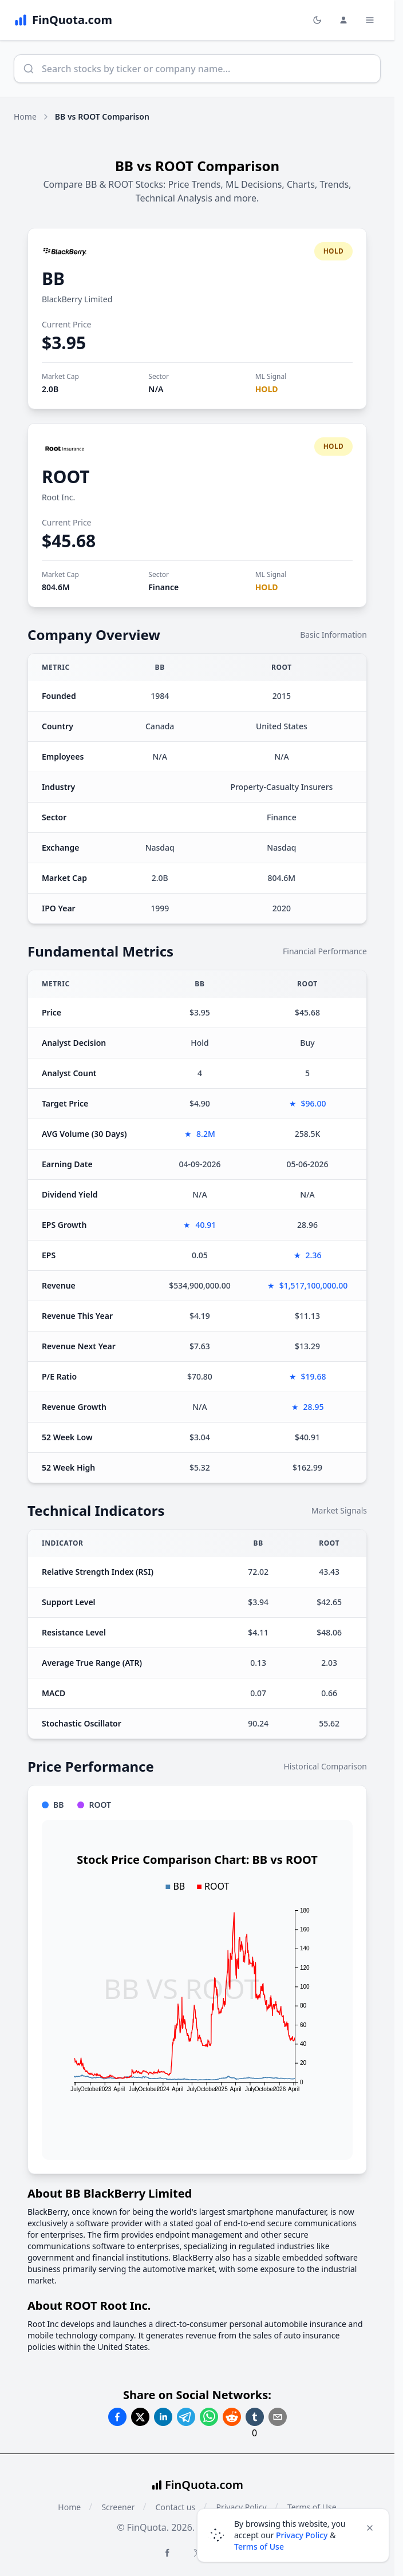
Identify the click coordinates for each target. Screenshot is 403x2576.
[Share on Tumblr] (255, 2417)
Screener (118, 2507)
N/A (155, 389)
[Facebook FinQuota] (167, 2552)
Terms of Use (259, 2546)
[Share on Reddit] (232, 2417)
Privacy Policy (301, 2535)
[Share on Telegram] (186, 2417)
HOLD (266, 389)
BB (53, 278)
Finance (163, 587)
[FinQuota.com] (63, 20)
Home (25, 116)
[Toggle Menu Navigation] (370, 20)
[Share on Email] (277, 2417)
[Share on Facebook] (117, 2417)
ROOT (66, 476)
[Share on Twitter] (140, 2417)
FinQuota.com (204, 2484)
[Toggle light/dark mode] (317, 20)
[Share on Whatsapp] (209, 2417)
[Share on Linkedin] (163, 2417)
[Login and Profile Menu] (343, 20)
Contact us (176, 2507)
